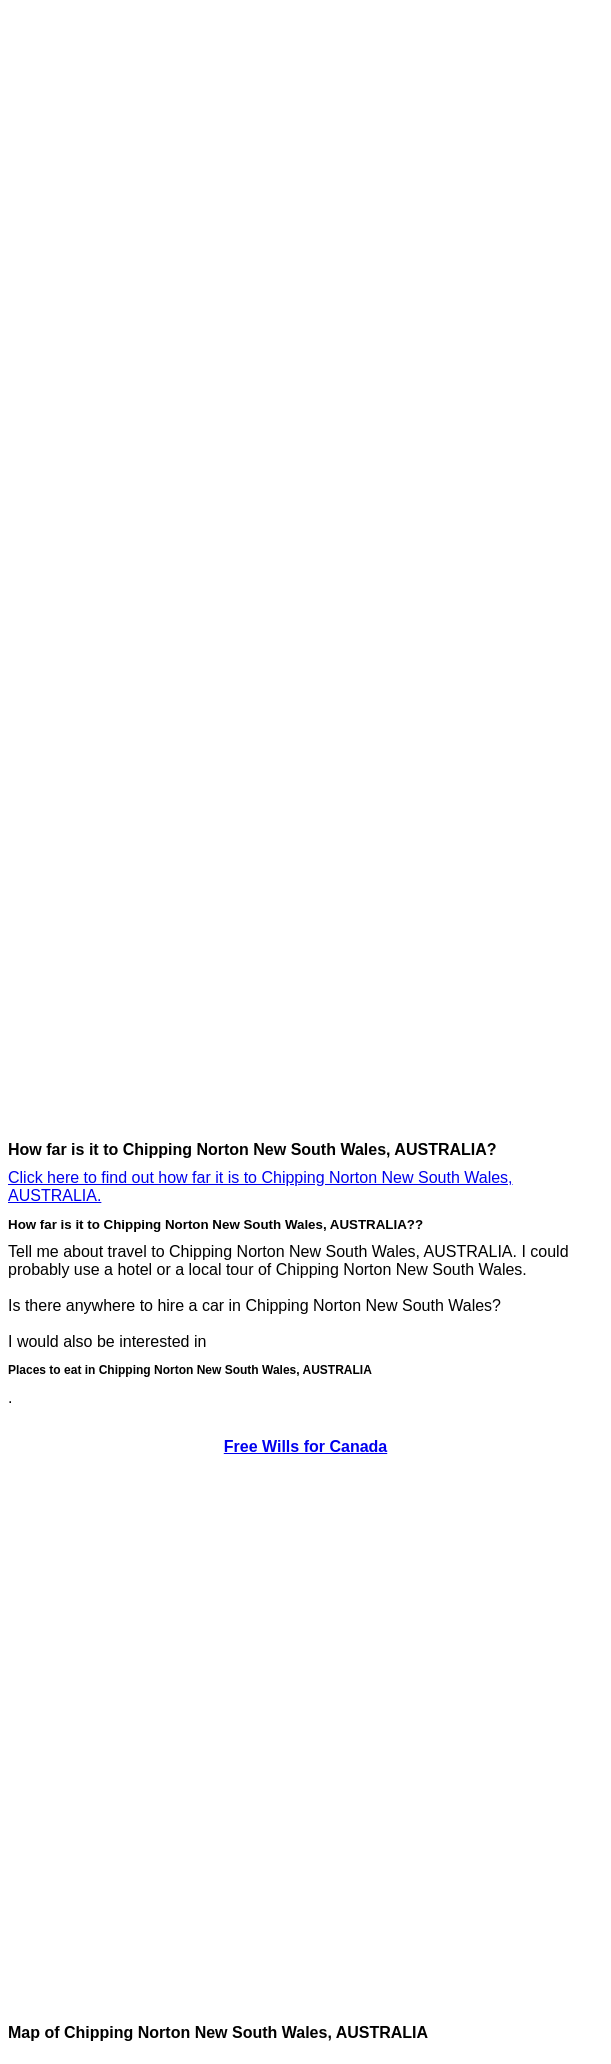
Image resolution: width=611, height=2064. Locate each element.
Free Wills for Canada (305, 1446)
